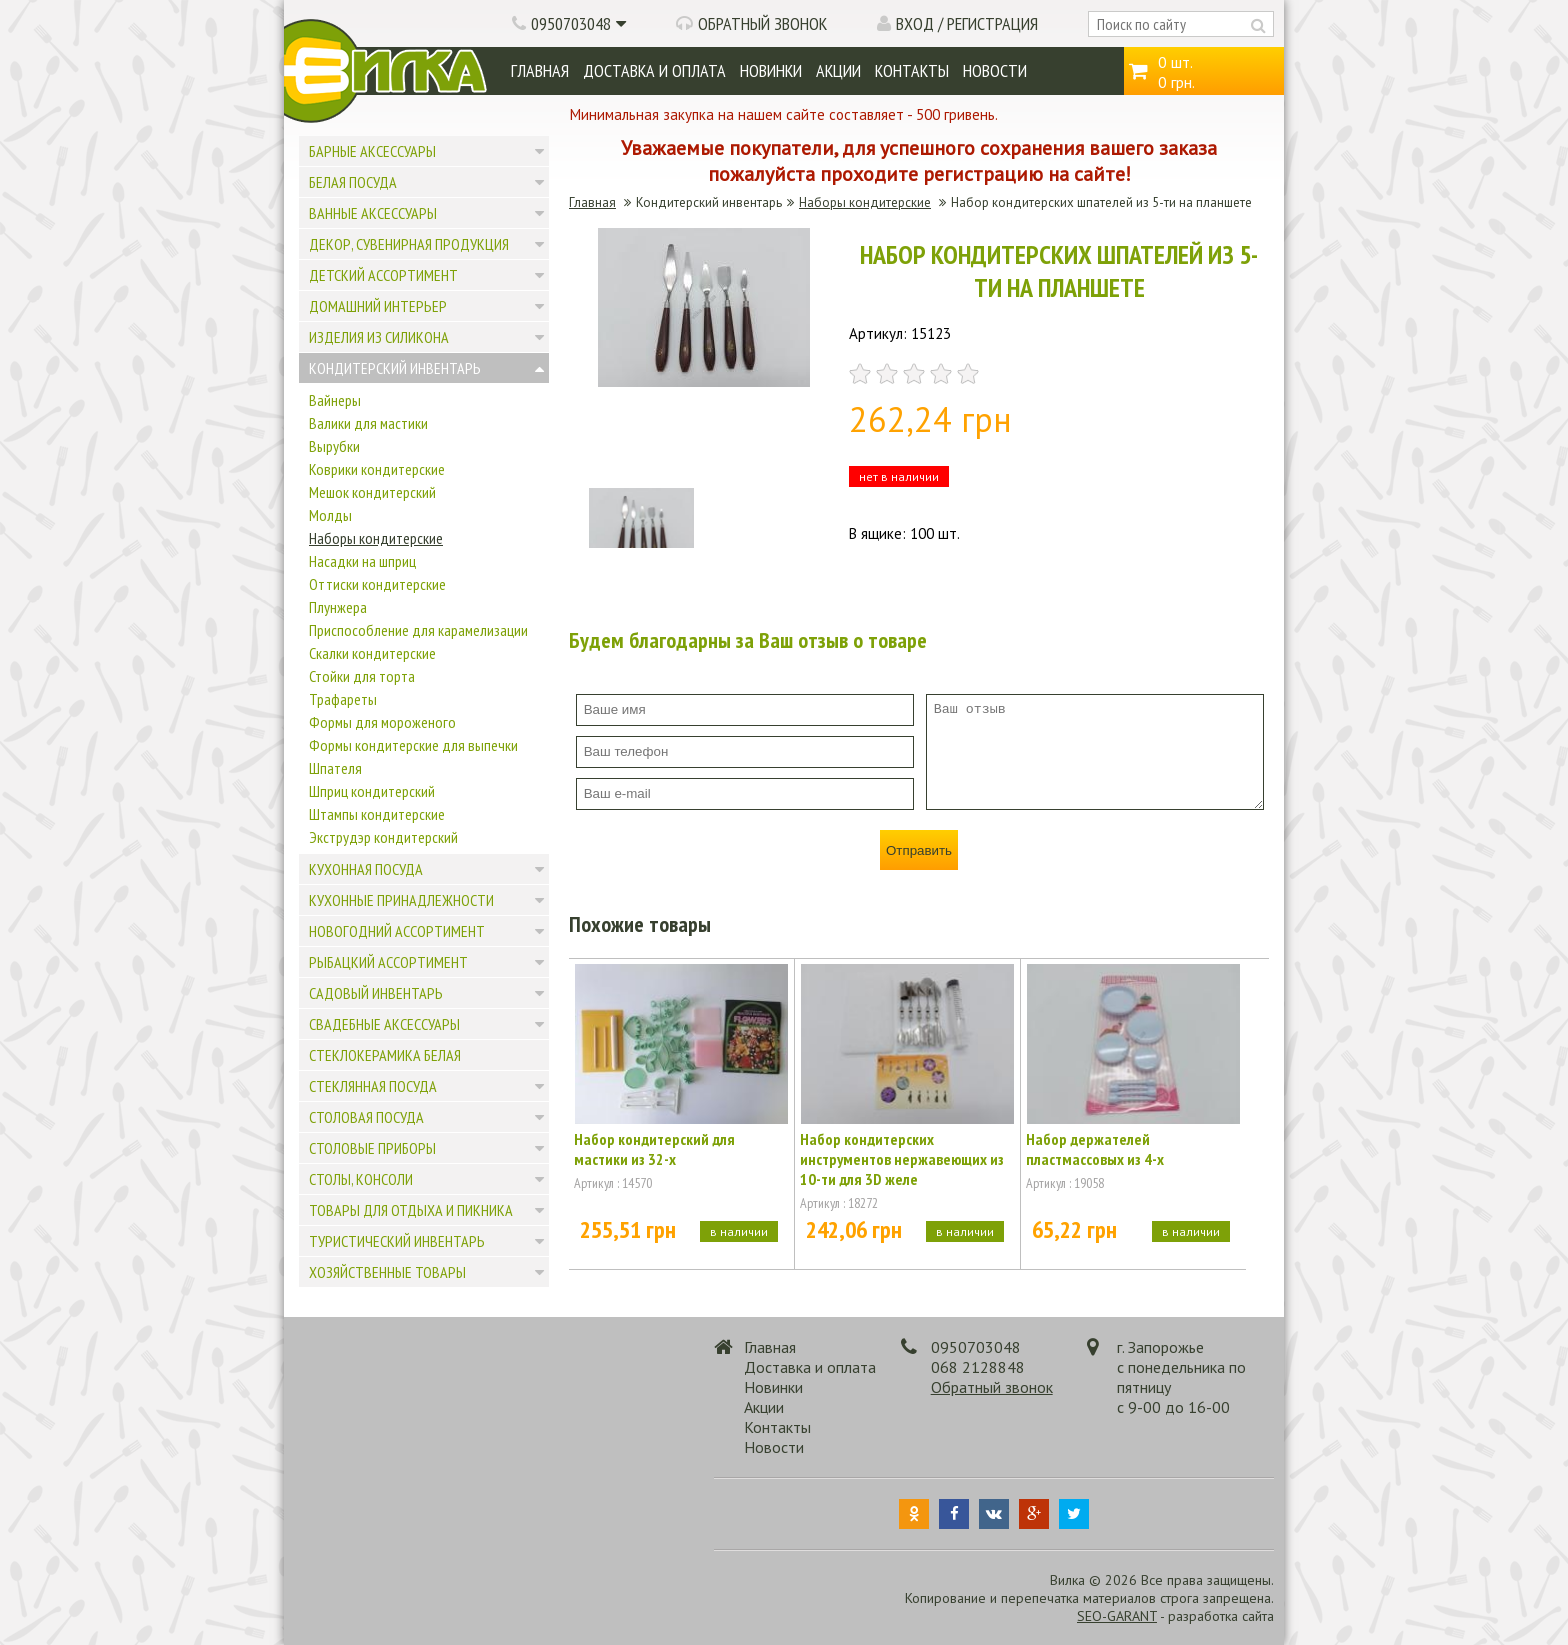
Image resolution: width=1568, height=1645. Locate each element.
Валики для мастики (368, 423)
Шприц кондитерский (372, 791)
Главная (540, 70)
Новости (995, 70)
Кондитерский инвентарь (395, 368)
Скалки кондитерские (372, 653)
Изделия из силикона (379, 337)
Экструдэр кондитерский (383, 837)
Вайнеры (335, 400)
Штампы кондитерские (377, 814)
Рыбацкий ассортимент (388, 962)
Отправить (919, 850)
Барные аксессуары (372, 151)
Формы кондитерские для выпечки (413, 745)
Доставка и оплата (654, 70)
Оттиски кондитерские (377, 584)
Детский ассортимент (383, 275)
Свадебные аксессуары (384, 1024)
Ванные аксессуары (373, 213)
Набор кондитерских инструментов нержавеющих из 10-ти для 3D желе (902, 1159)
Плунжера (338, 607)
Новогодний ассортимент (397, 931)
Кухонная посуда (366, 869)
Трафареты (343, 699)
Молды (330, 515)
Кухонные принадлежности (401, 900)
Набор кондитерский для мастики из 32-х (654, 1149)
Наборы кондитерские (376, 538)
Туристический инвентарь (397, 1241)
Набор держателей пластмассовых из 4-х (1095, 1149)
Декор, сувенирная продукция (409, 244)
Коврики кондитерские (377, 469)
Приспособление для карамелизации (418, 630)
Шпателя (335, 768)
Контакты (912, 70)
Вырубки (334, 446)
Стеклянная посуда (373, 1086)
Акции (838, 70)
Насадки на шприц (362, 561)
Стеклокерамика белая (385, 1055)
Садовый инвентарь (376, 993)
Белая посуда (353, 182)
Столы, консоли (361, 1179)
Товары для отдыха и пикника (411, 1210)
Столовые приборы (372, 1148)
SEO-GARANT (1117, 1616)
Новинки (771, 70)
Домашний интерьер (378, 306)
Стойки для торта (362, 676)
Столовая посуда (366, 1117)
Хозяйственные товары (387, 1272)
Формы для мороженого (382, 722)
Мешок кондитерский (372, 492)
